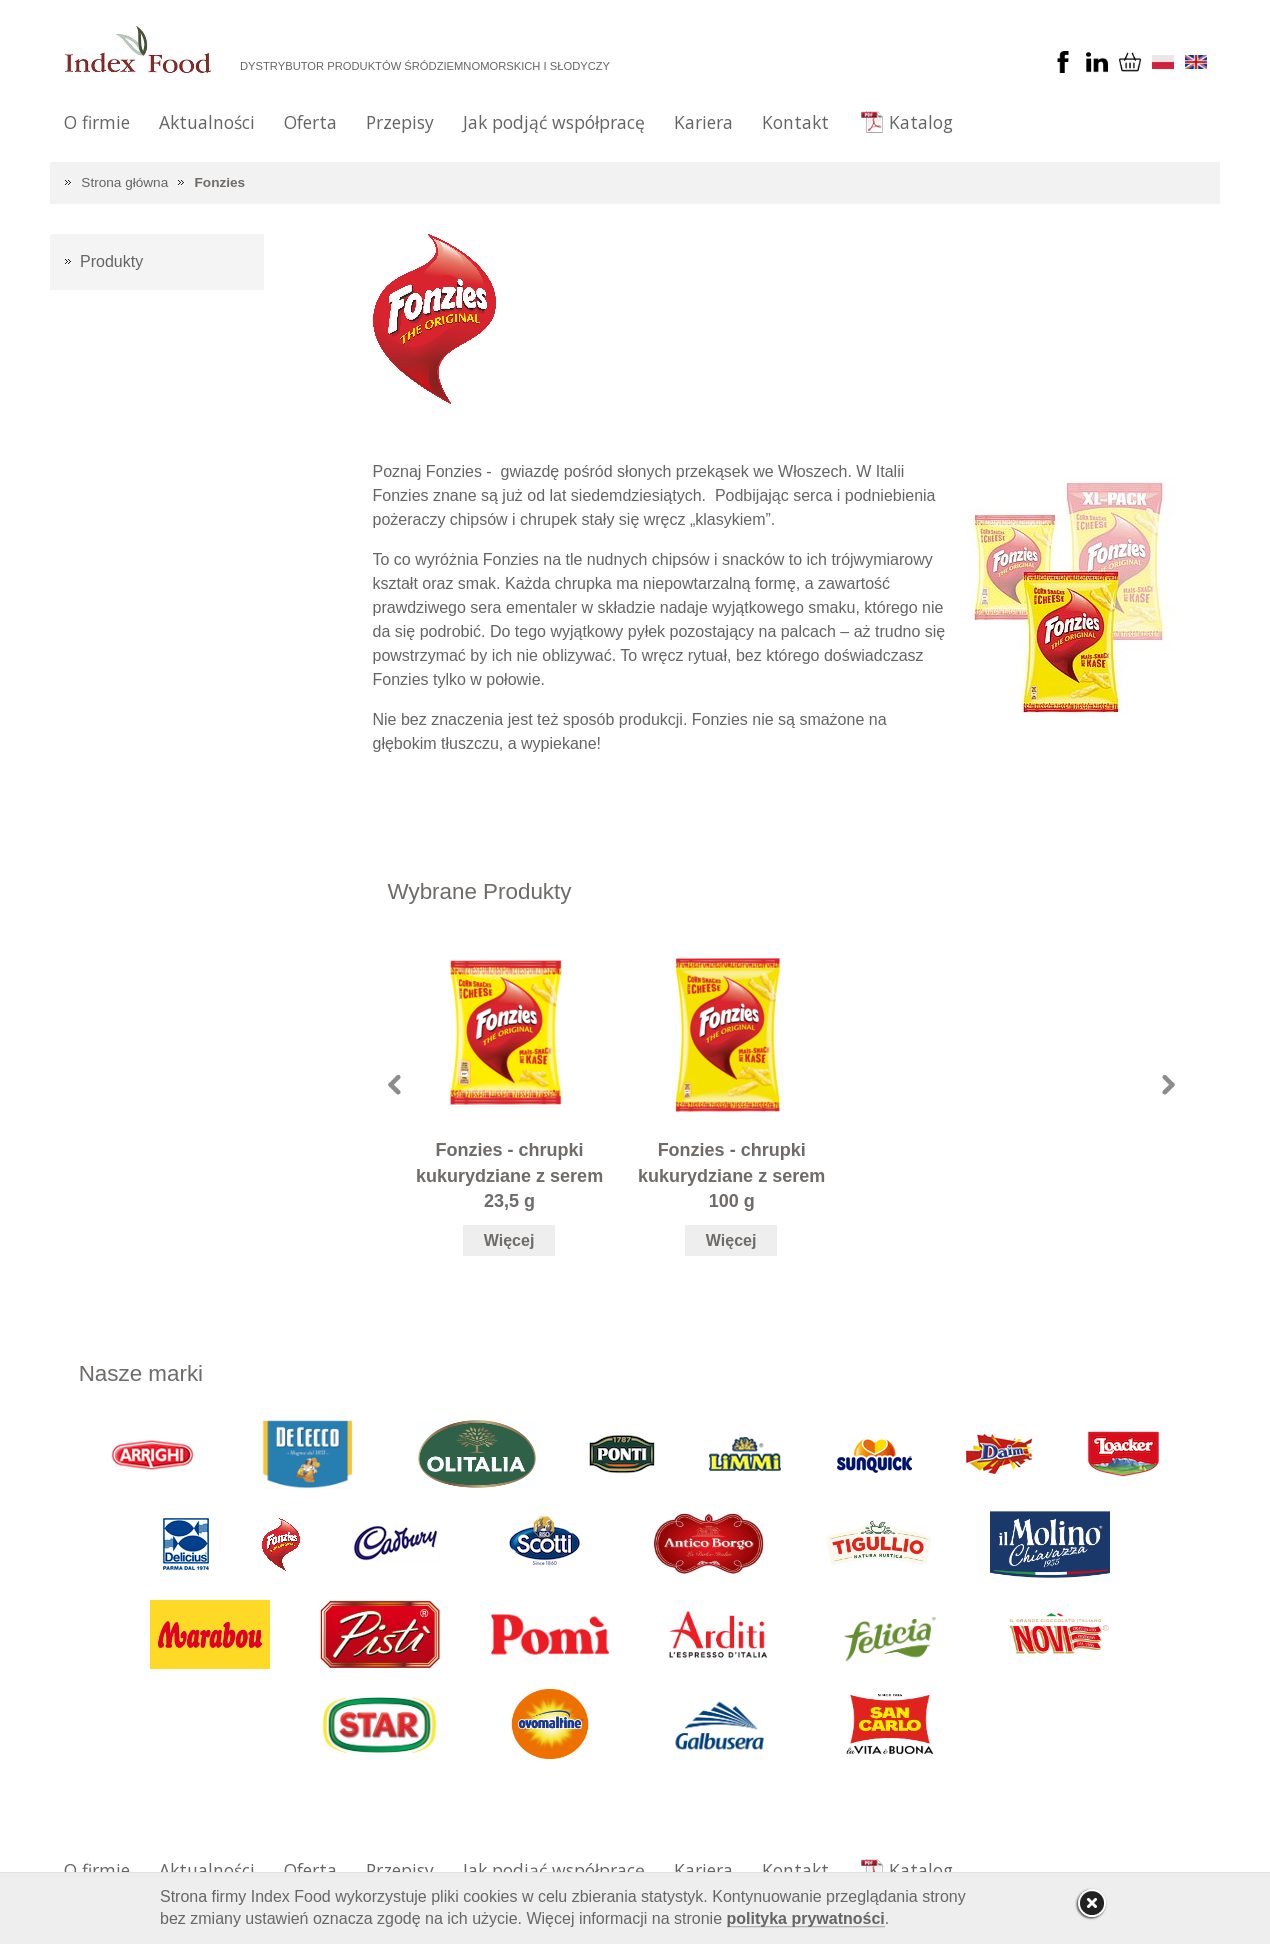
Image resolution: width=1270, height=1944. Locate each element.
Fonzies (220, 182)
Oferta (310, 122)
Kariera (703, 122)
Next (1168, 1084)
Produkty (111, 261)
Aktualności (207, 122)
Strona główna (124, 182)
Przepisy (400, 122)
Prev (394, 1084)
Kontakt (795, 122)
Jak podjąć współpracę (554, 122)
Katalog (921, 122)
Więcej (509, 1240)
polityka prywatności (806, 1918)
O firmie (97, 122)
